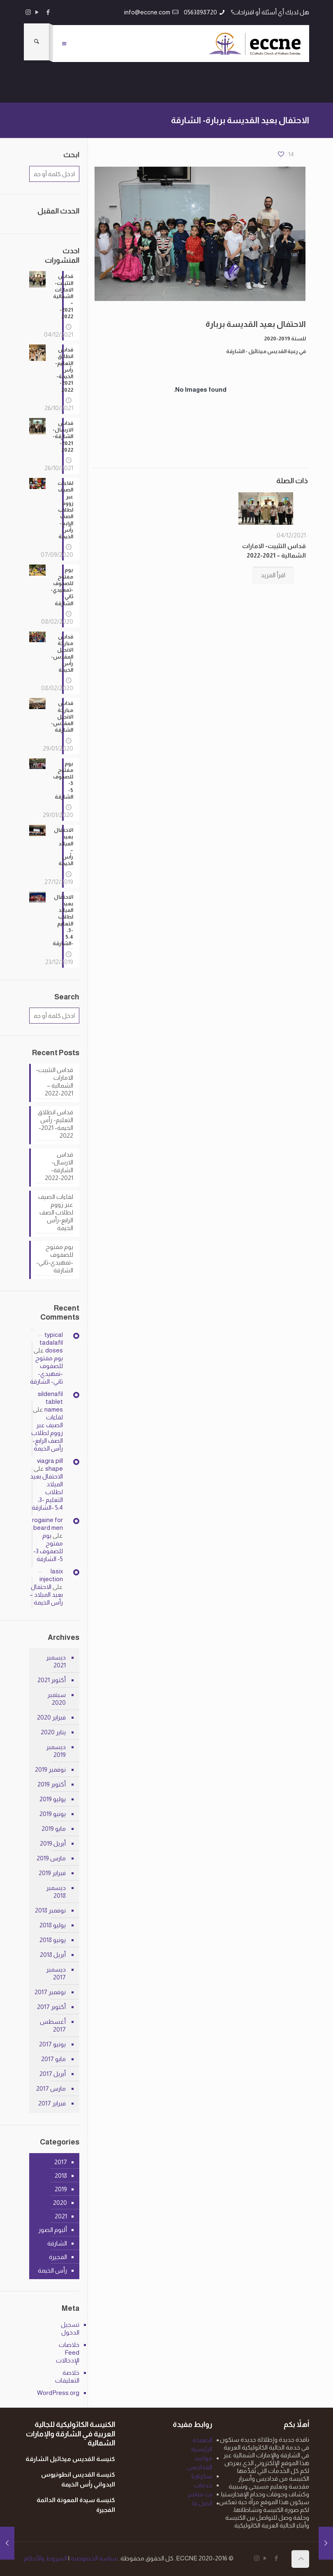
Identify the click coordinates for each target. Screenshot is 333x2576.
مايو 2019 (54, 1828)
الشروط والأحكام (45, 2558)
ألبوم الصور (52, 2229)
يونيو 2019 (52, 1813)
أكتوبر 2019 (51, 1784)
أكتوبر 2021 (51, 1679)
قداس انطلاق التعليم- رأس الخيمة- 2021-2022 (55, 1124)
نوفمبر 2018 (50, 1910)
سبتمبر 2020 (56, 1698)
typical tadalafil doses (51, 1342)
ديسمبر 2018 (56, 1891)
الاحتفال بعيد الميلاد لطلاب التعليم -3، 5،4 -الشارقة (46, 1492)
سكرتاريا (202, 2476)
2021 (61, 2216)
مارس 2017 (51, 2088)
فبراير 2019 (52, 1872)
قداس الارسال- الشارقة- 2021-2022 (59, 1166)
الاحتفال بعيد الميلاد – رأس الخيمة (46, 1594)
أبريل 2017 (52, 2073)
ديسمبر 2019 (56, 1750)
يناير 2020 (53, 1732)
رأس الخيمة (52, 2270)
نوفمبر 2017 (50, 1991)
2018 (61, 2175)
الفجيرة (58, 2256)
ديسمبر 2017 (56, 1973)
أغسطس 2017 (53, 2025)
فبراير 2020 (51, 1717)
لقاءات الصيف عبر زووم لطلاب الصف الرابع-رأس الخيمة (55, 1212)
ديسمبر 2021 (56, 1661)
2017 (60, 2161)
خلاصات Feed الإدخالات (67, 2352)
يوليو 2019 (52, 1798)
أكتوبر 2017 (51, 2006)
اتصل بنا (202, 2503)
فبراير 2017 (52, 2103)
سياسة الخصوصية (93, 2558)
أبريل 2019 (53, 1843)
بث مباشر (199, 2494)
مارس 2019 (51, 1858)
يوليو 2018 (52, 1925)
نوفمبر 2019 (50, 1769)
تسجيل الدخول (70, 2328)
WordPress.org (60, 2392)
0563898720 (200, 12)
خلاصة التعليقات (67, 2376)
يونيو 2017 (52, 2044)
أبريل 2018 (53, 1954)
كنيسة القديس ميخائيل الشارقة (70, 2458)
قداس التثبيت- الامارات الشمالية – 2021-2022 (54, 1081)
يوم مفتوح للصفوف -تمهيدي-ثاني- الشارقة (54, 1258)
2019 (61, 2189)
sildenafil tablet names (50, 1401)
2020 (60, 2202)
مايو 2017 (53, 2058)
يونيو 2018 (52, 1939)
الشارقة (57, 2243)
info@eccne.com (147, 12)
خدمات (203, 2485)
